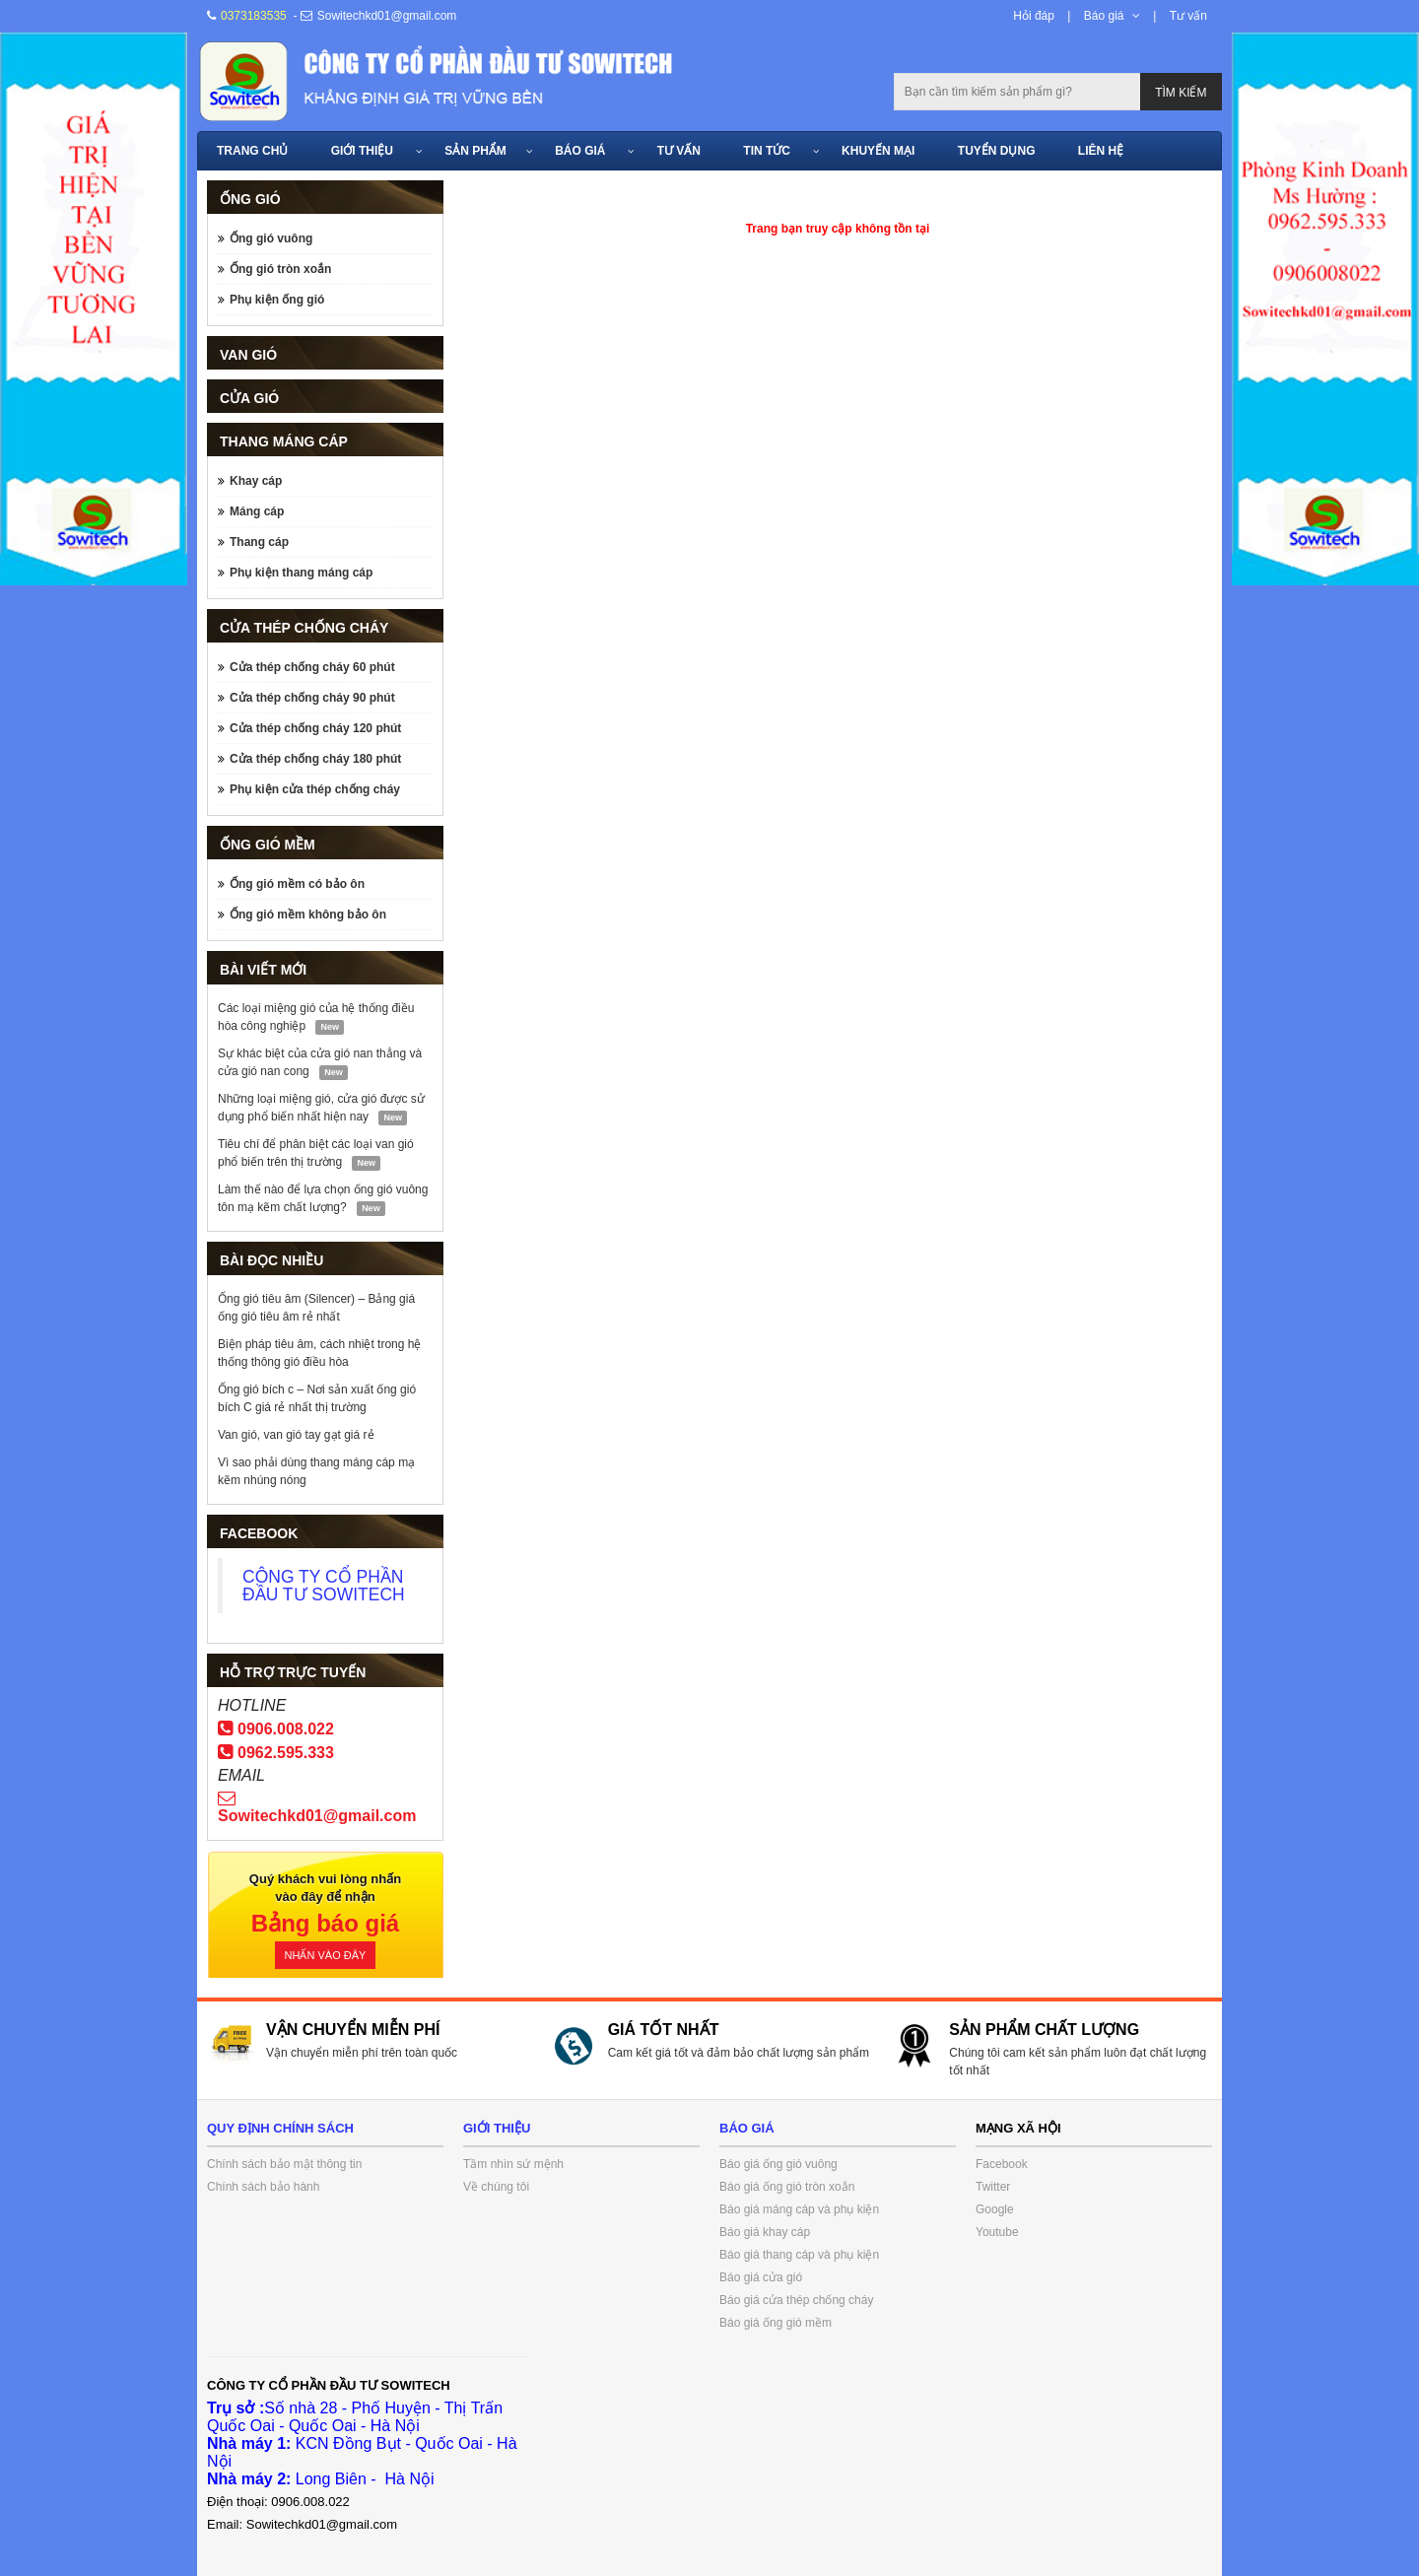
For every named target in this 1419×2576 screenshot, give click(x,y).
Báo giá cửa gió (760, 2277)
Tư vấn (1188, 16)
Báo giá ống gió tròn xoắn (786, 2187)
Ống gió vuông (271, 238)
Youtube (997, 2232)
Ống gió (250, 199)
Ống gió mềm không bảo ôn (308, 914)
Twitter (993, 2187)
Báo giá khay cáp (764, 2232)
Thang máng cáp (284, 441)
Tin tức (766, 151)
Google (995, 2209)
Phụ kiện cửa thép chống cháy (315, 789)
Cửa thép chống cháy (304, 628)
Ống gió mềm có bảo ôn (297, 884)
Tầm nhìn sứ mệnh (513, 2164)
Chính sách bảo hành (263, 2187)
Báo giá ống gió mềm (775, 2323)
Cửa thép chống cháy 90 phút (312, 698)
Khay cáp (256, 481)
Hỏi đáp (1033, 16)
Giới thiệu (362, 151)
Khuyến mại (878, 151)
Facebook (1002, 2164)
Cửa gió (249, 398)
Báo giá (1104, 16)
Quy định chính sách (280, 2128)
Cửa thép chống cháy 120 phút (315, 728)
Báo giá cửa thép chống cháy (796, 2300)
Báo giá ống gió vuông (778, 2164)
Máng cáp (257, 511)
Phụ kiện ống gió (277, 299)
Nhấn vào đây (326, 1955)
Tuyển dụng (997, 151)
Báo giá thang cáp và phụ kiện (799, 2255)
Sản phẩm (475, 151)
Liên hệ (1100, 151)
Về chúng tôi (496, 2187)
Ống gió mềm (267, 844)
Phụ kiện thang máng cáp (301, 572)
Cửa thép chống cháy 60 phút (312, 667)
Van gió (248, 355)
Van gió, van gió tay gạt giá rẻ (296, 1435)
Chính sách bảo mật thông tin (284, 2164)
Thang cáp (259, 542)
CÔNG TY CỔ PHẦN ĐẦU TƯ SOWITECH (323, 1585)
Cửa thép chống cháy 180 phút (315, 759)
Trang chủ (252, 151)
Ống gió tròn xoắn (280, 269)
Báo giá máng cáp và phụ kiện (799, 2209)
